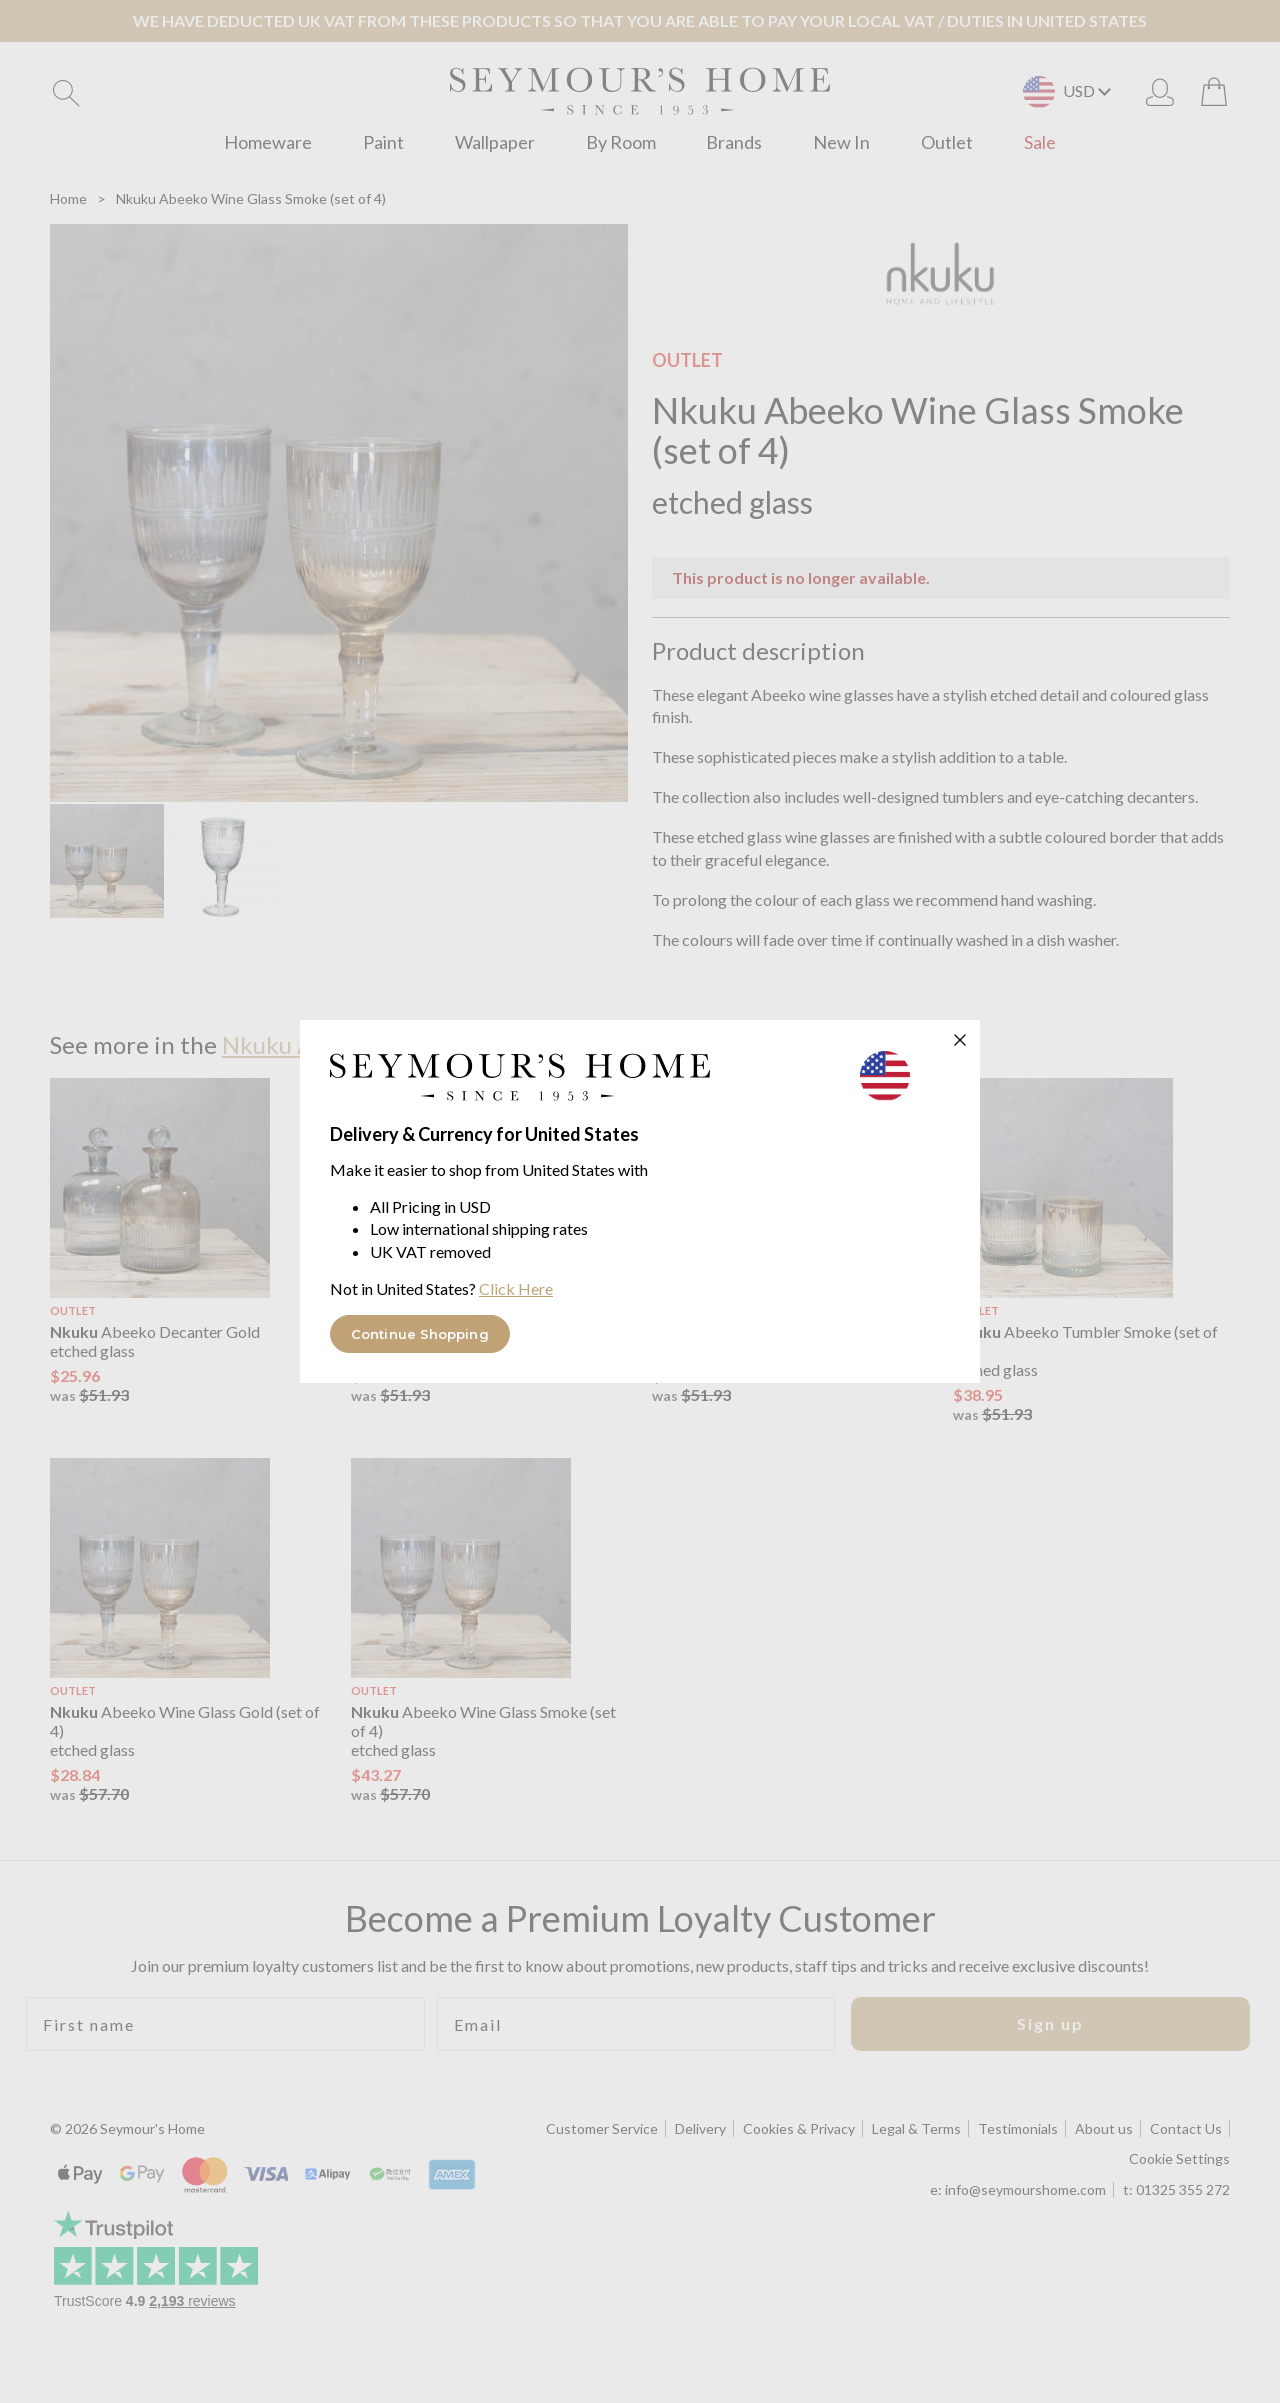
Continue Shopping (420, 1334)
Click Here (516, 1288)
